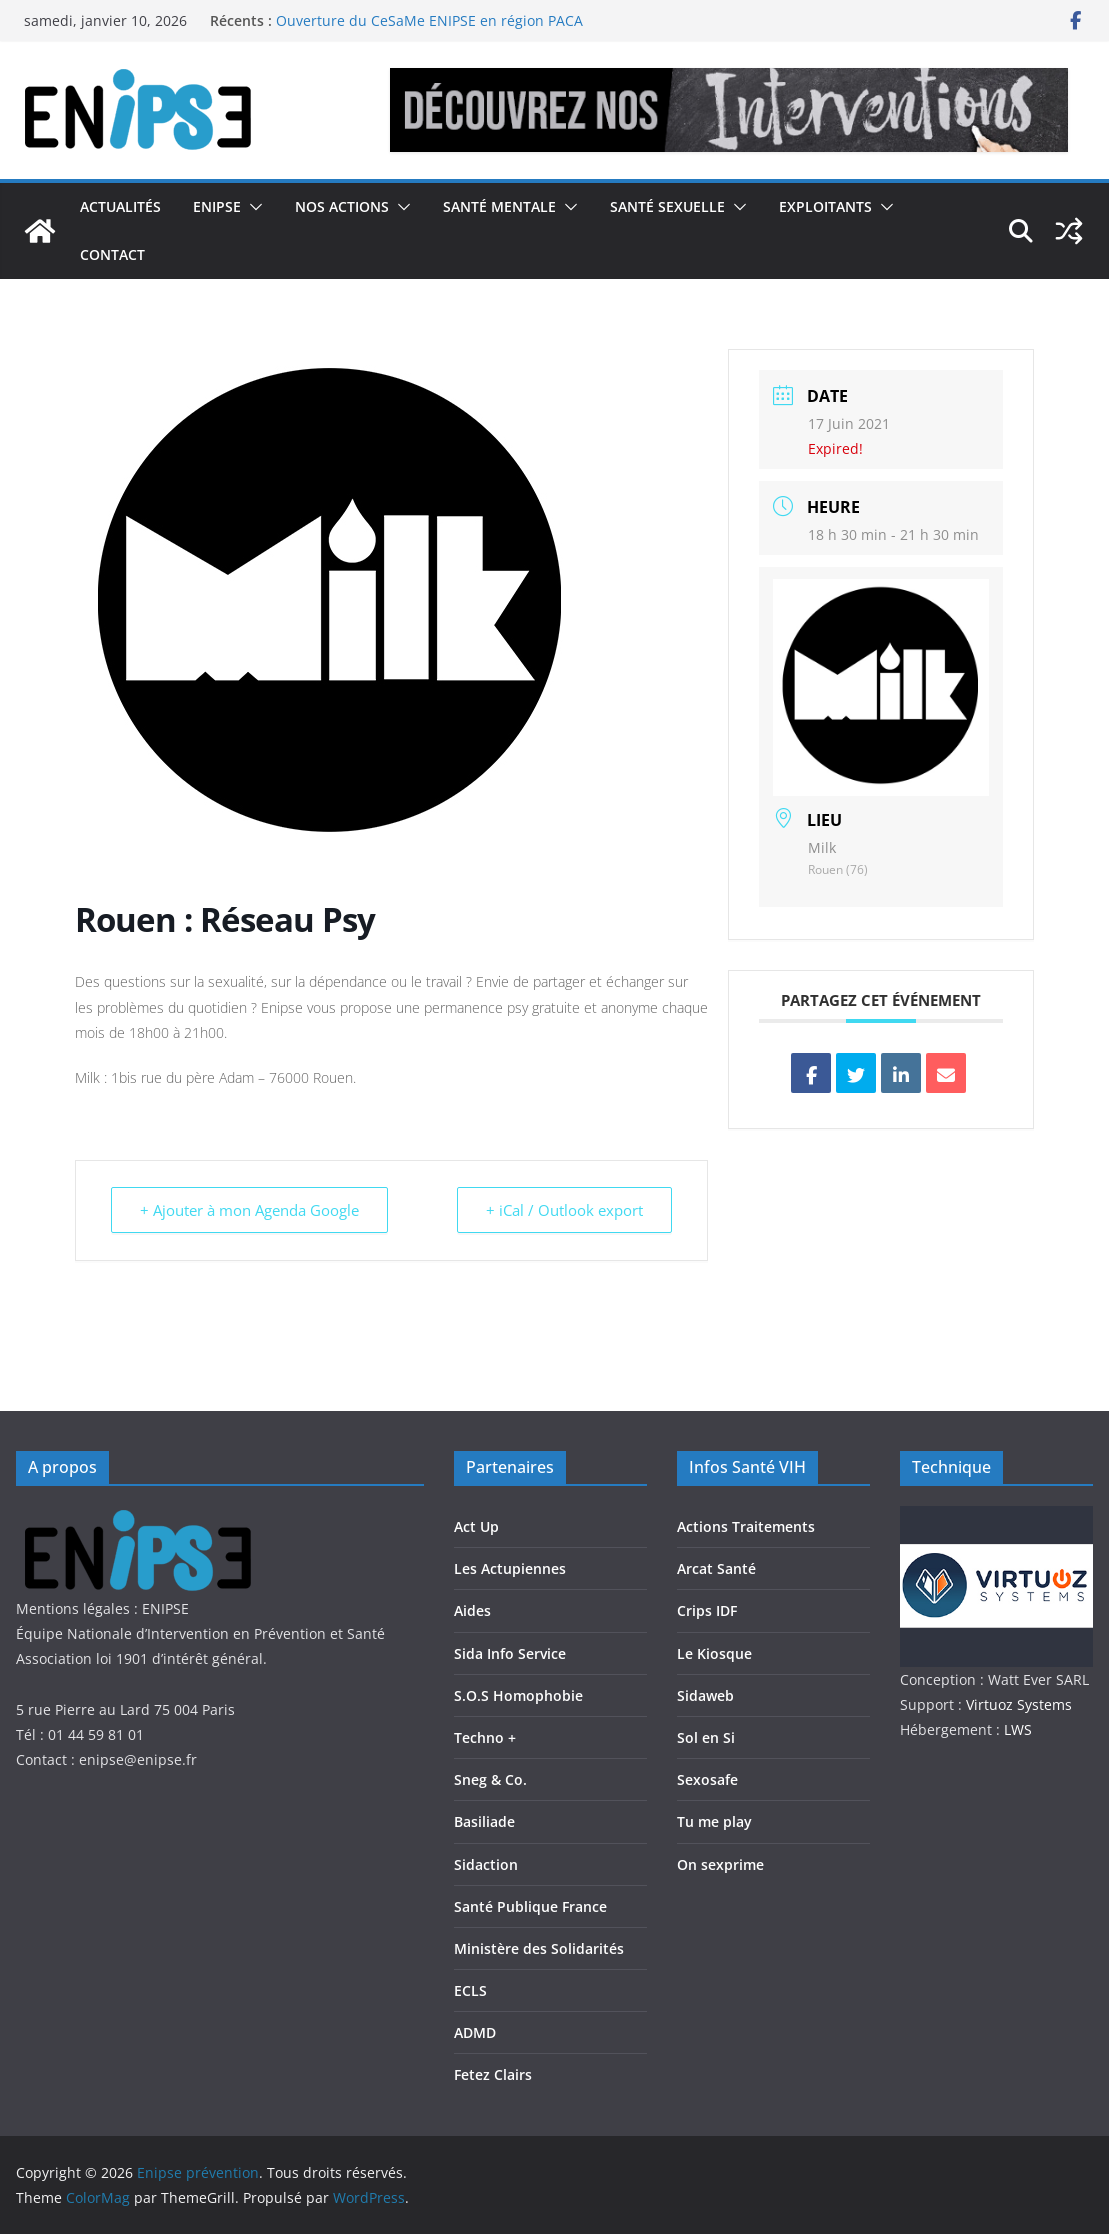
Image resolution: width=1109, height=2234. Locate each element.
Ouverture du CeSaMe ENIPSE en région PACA (429, 20)
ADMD (475, 2032)
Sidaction (486, 1864)
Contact (112, 254)
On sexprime (720, 1864)
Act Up (476, 1526)
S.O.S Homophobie (518, 1695)
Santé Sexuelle (667, 206)
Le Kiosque (714, 1653)
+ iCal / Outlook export (564, 1210)
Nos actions (342, 206)
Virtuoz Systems (1019, 1704)
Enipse (217, 206)
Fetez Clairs (493, 2074)
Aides (472, 1610)
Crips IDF (707, 1610)
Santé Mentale (499, 206)
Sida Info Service (510, 1653)
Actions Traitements (746, 1526)
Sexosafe (707, 1779)
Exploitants (825, 206)
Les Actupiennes (510, 1568)
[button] (252, 207)
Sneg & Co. (490, 1779)
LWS (1016, 1729)
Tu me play (714, 1821)
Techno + (485, 1737)
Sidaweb (705, 1695)
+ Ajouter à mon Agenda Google (249, 1210)
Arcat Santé (716, 1568)
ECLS (470, 1990)
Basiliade (484, 1821)
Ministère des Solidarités (539, 1948)
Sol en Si (706, 1737)
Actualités (120, 206)
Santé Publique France (530, 1906)
